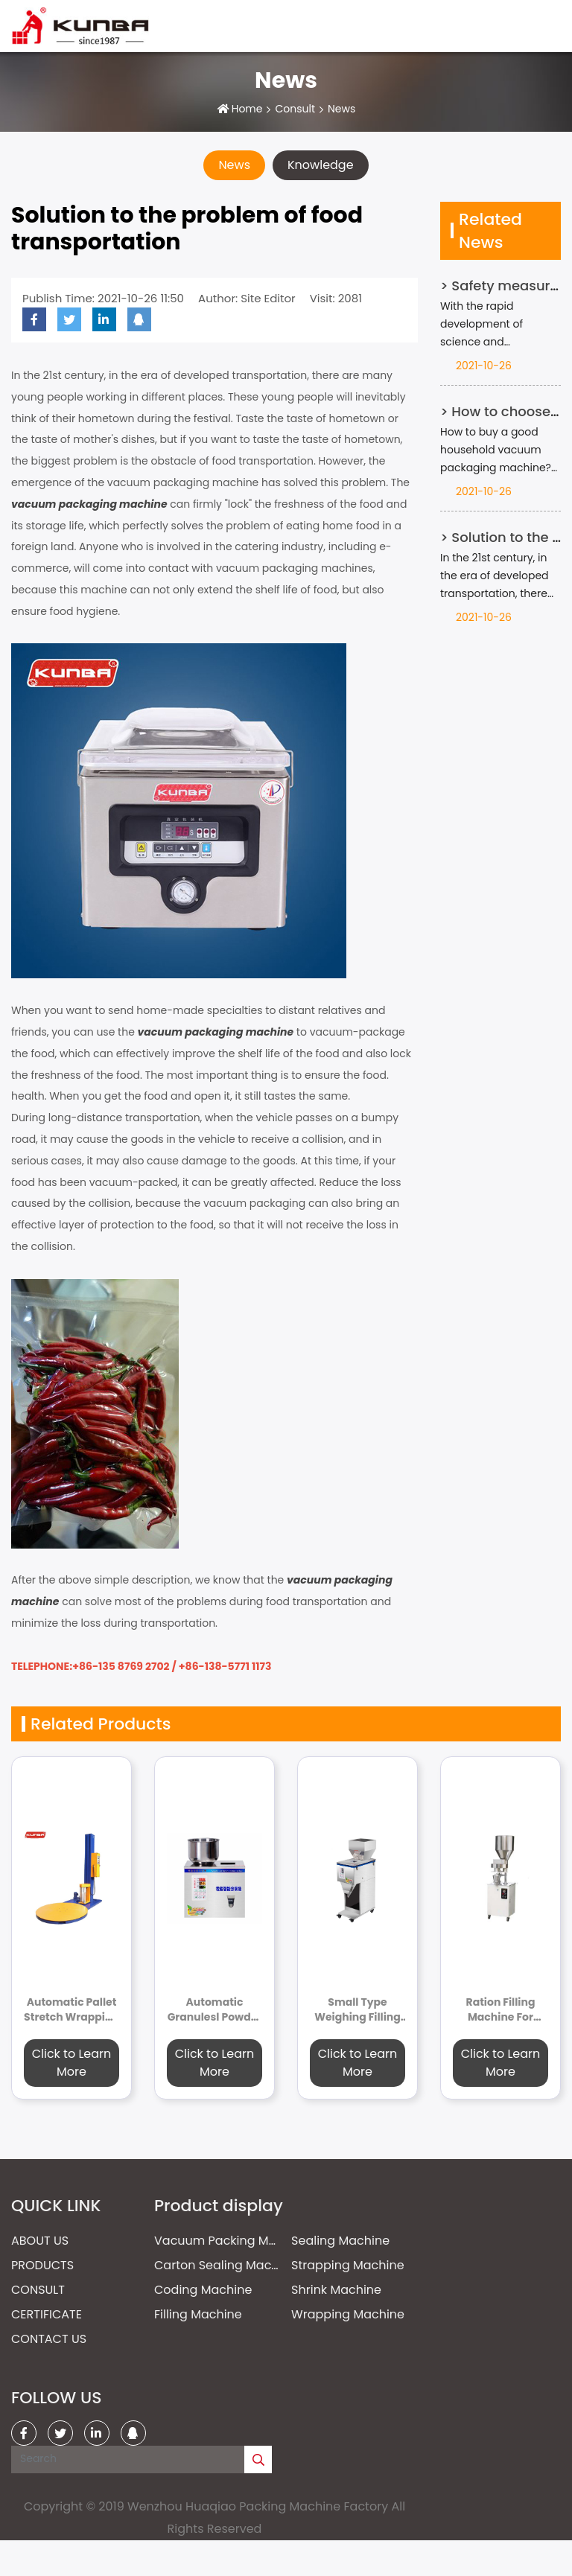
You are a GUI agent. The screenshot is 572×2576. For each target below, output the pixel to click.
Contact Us (48, 2338)
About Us (40, 2240)
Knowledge (320, 164)
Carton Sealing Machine (225, 2265)
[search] (258, 2459)
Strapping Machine (347, 2265)
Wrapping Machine (347, 2314)
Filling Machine (198, 2314)
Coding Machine (203, 2289)
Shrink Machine (336, 2289)
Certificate (46, 2314)
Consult (295, 108)
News (234, 164)
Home (247, 108)
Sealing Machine (340, 2240)
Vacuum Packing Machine (232, 2240)
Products (42, 2265)
